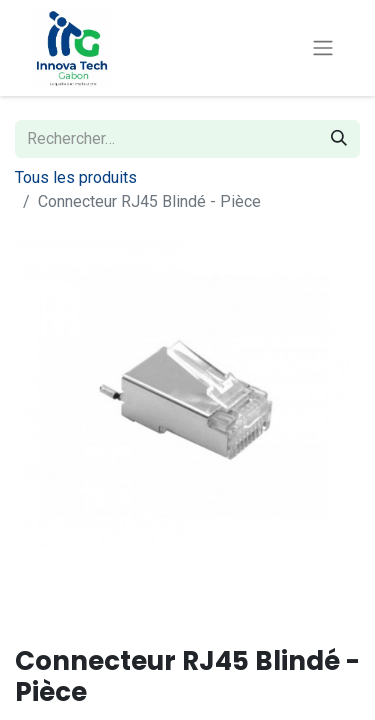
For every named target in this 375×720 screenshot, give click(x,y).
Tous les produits (76, 177)
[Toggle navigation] (323, 48)
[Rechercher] (339, 139)
